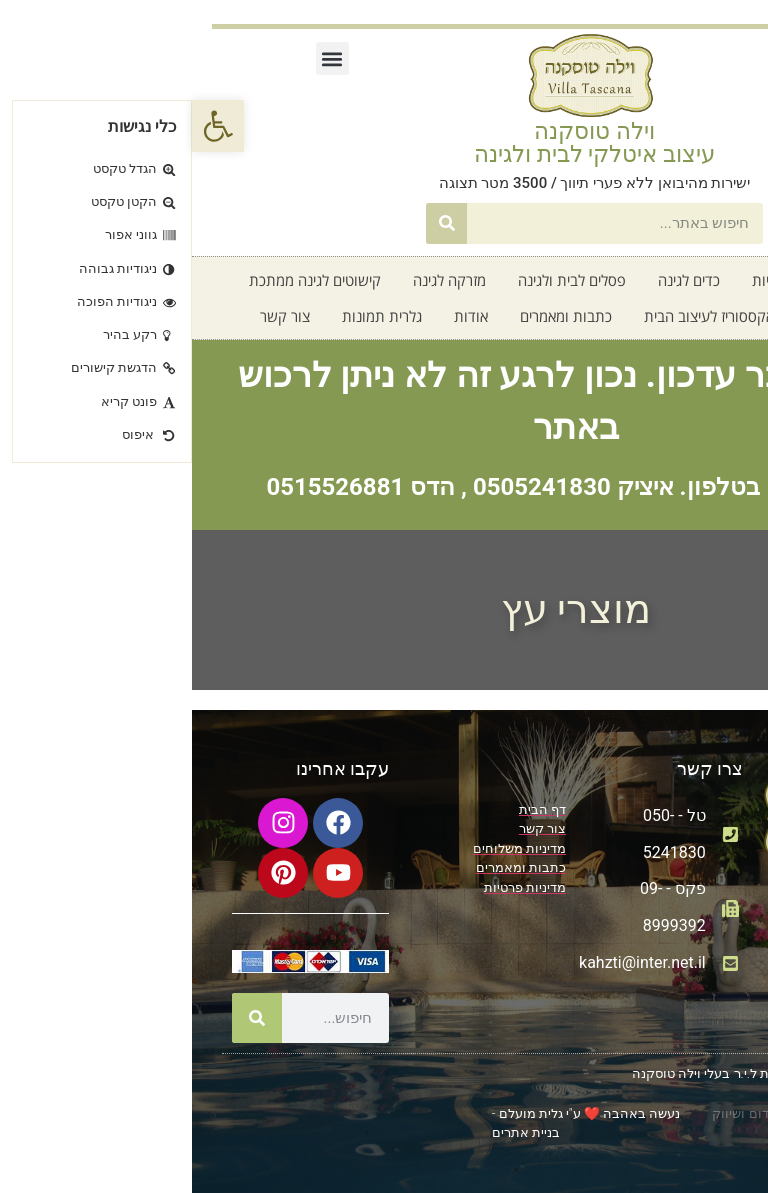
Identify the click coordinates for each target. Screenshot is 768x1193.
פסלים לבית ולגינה (380, 280)
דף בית (691, 280)
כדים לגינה (497, 280)
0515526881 (143, 487)
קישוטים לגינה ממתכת (123, 280)
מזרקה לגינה (257, 280)
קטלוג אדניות (599, 280)
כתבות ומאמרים (374, 316)
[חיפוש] (254, 223)
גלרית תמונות (190, 316)
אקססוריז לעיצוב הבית (517, 316)
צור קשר (93, 316)
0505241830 (350, 487)
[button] (140, 58)
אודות (279, 316)
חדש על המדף (657, 316)
